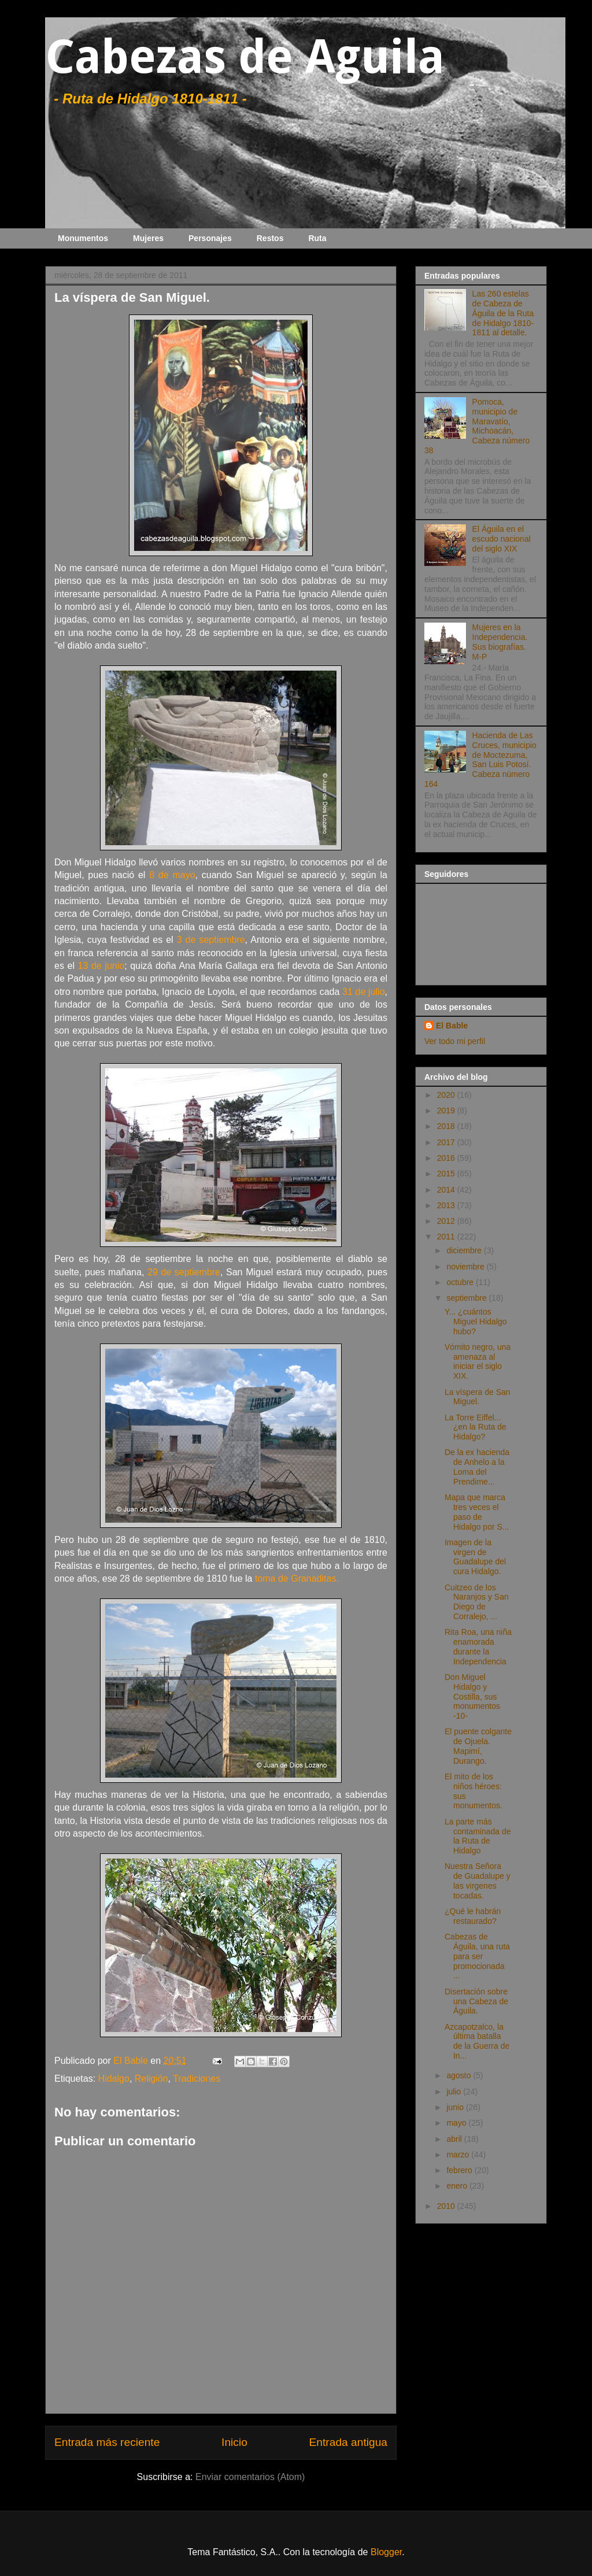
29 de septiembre (183, 1272)
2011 (447, 1236)
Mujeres (148, 238)
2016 (447, 1158)
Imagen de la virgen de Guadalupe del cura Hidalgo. (475, 1557)
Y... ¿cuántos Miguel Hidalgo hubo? (476, 1321)
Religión (151, 2078)
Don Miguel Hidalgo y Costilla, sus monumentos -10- (472, 1696)
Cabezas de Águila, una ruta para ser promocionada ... (477, 1956)
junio (455, 2107)
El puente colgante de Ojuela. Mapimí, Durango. (478, 1746)
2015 (447, 1173)
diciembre (465, 1250)
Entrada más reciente (107, 2442)
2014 (447, 1189)
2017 (447, 1142)
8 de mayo (172, 875)
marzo (458, 2154)
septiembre (467, 1297)
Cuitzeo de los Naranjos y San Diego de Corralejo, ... (477, 1602)
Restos (270, 238)
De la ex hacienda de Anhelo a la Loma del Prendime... (477, 1467)
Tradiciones (196, 2078)
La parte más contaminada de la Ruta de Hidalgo (478, 1836)
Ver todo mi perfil (454, 1041)
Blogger (386, 2552)
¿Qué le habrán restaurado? (473, 1916)
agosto (459, 2075)
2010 (447, 2206)
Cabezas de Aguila (245, 57)
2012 (447, 1221)
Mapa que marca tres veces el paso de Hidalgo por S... (477, 1512)
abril (455, 2139)
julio (454, 2091)
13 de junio (101, 966)
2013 (447, 1205)
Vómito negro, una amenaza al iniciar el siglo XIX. (477, 1361)
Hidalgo (114, 2078)
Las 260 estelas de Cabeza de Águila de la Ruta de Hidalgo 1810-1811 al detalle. (503, 313)
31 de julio (363, 992)
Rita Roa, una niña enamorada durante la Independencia (478, 1646)
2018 (447, 1126)
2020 (447, 1095)
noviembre (466, 1266)
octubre (461, 1282)
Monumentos (83, 238)
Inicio (234, 2442)
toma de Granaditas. (297, 1578)
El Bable (452, 1025)
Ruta (317, 238)
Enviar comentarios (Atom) (250, 2477)
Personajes (210, 238)
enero (457, 2185)
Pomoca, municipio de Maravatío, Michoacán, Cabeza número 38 (477, 426)
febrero (460, 2170)
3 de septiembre (211, 940)
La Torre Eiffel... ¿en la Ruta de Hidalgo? (475, 1427)
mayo (457, 2122)
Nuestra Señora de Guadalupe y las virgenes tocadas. (477, 1880)
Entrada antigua (348, 2442)
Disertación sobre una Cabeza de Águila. (476, 2001)
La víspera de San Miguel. (477, 1397)
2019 (447, 1110)
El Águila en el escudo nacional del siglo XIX (501, 538)
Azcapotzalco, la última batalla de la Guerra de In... (477, 2041)
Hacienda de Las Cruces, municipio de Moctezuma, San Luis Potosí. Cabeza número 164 (480, 760)
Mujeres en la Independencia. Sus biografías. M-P (500, 642)
